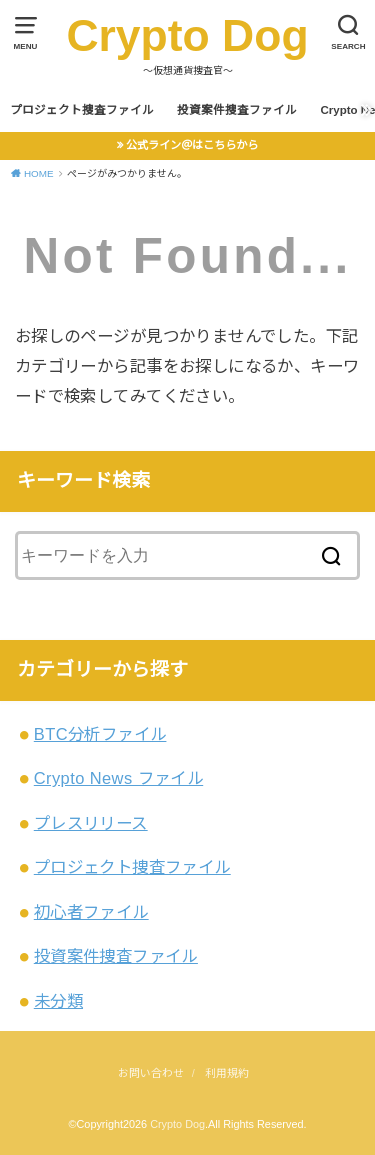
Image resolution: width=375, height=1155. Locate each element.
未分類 (58, 1001)
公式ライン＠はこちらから (192, 145)
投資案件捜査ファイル (237, 110)
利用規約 (227, 1073)
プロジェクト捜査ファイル (82, 110)
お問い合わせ (151, 1073)
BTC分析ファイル (100, 734)
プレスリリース (91, 823)
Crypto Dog (187, 35)
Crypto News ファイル (118, 778)
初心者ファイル (91, 912)
